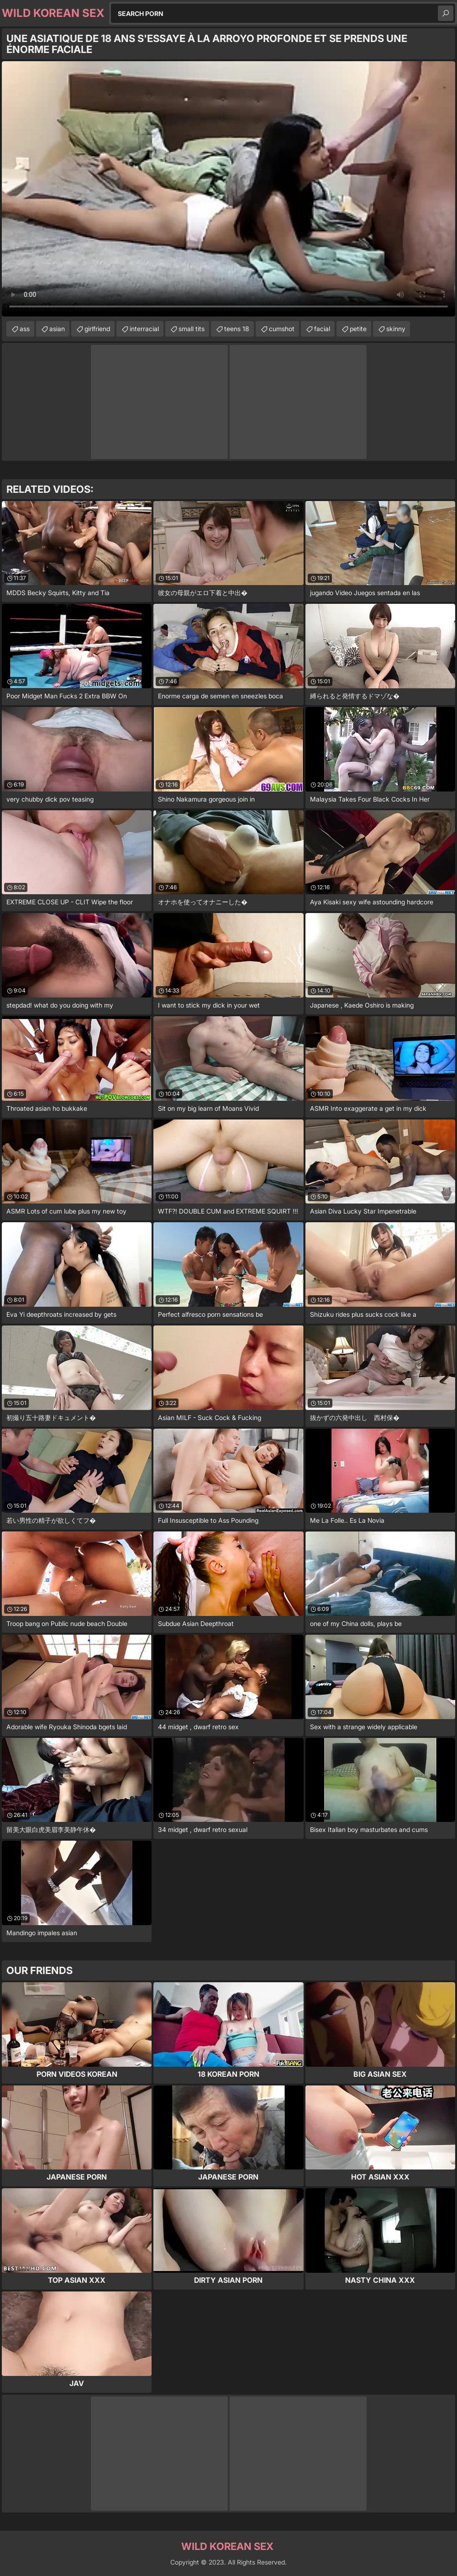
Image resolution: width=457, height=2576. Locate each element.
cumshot (281, 329)
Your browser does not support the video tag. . (228, 189)
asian (57, 329)
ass (25, 329)
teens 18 (236, 329)
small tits (192, 329)
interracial (144, 329)
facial (322, 329)
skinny (395, 329)
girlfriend (97, 329)
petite (358, 329)
